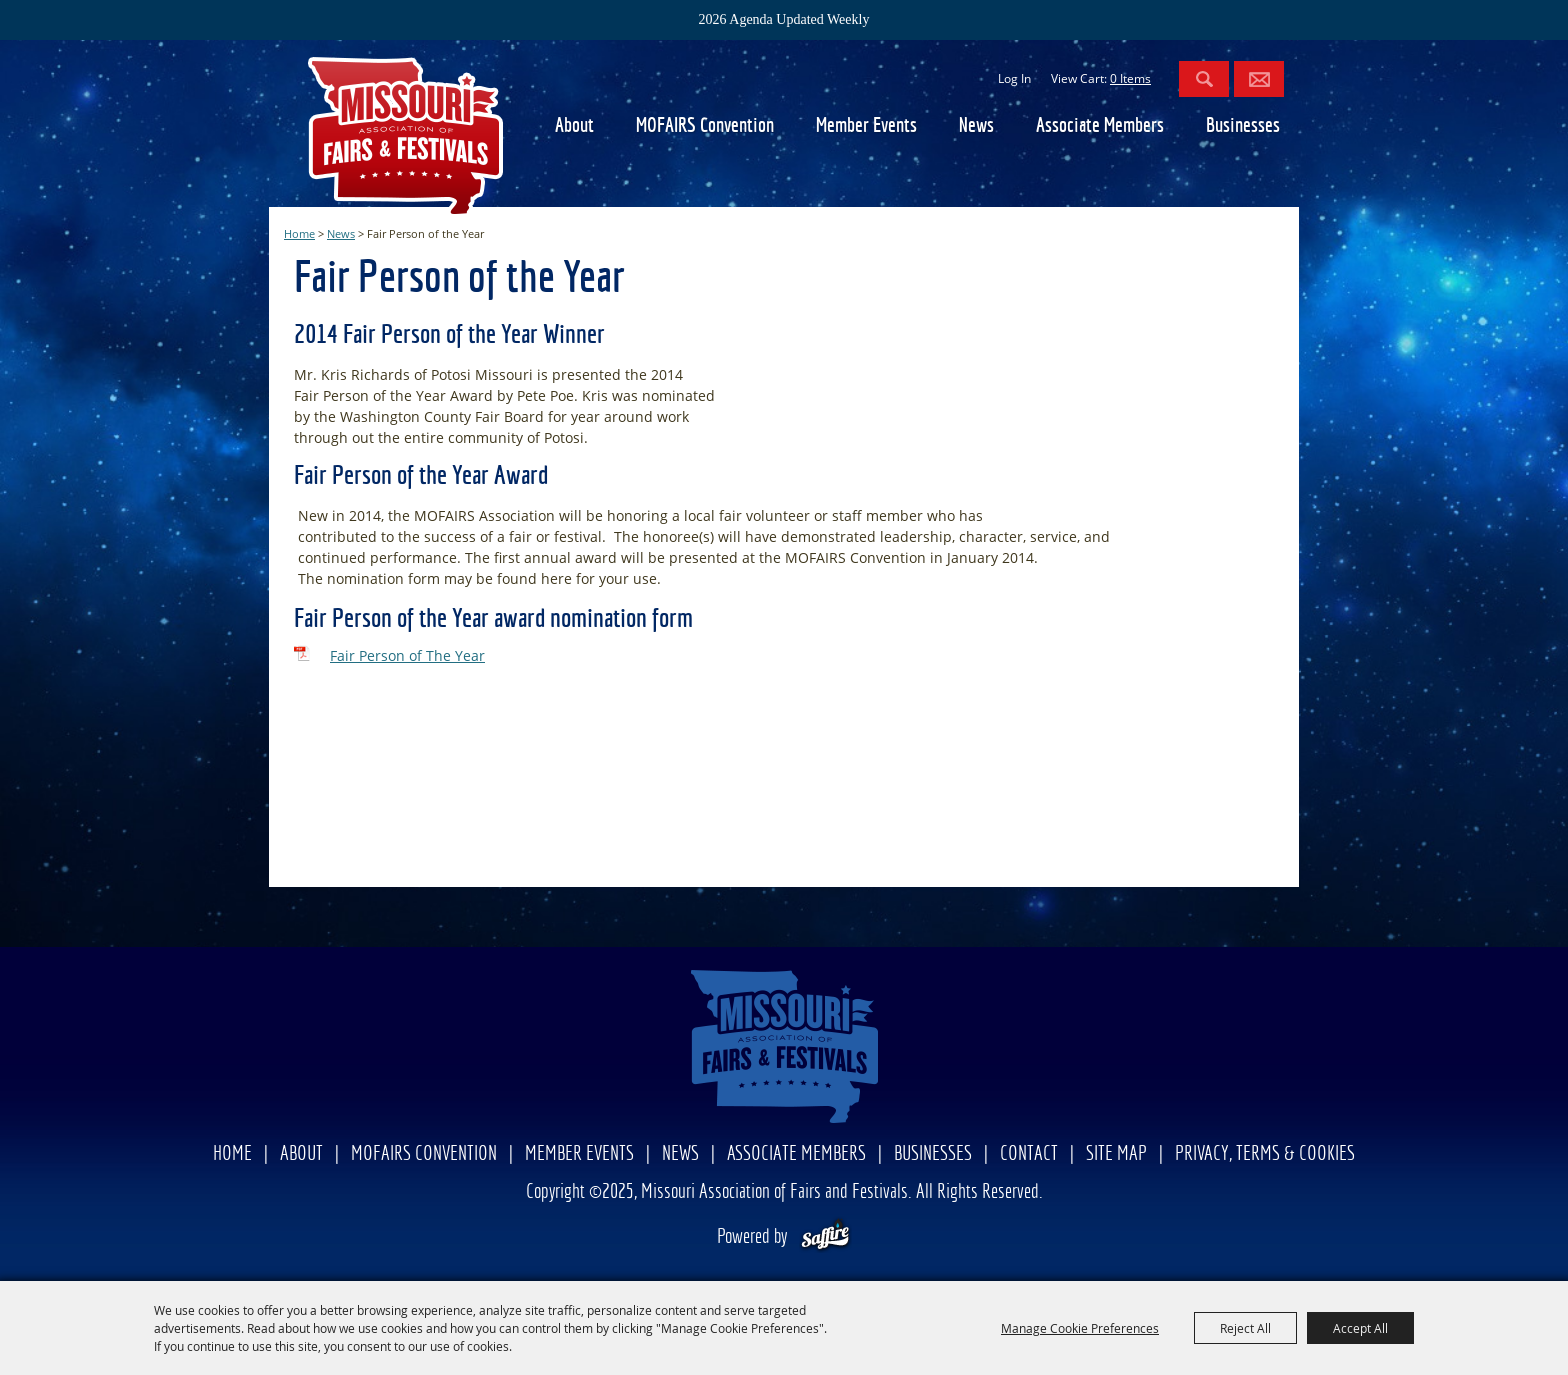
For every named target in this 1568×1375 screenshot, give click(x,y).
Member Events (866, 126)
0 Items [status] (1130, 78)
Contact (1029, 1154)
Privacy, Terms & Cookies (1265, 1154)
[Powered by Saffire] (825, 1237)
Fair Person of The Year (407, 655)
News (976, 126)
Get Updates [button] (1259, 79)
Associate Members (1100, 126)
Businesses (1243, 126)
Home (299, 233)
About (574, 126)
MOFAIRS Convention (705, 126)
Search (1204, 79)
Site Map (1116, 1154)
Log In (1014, 78)
